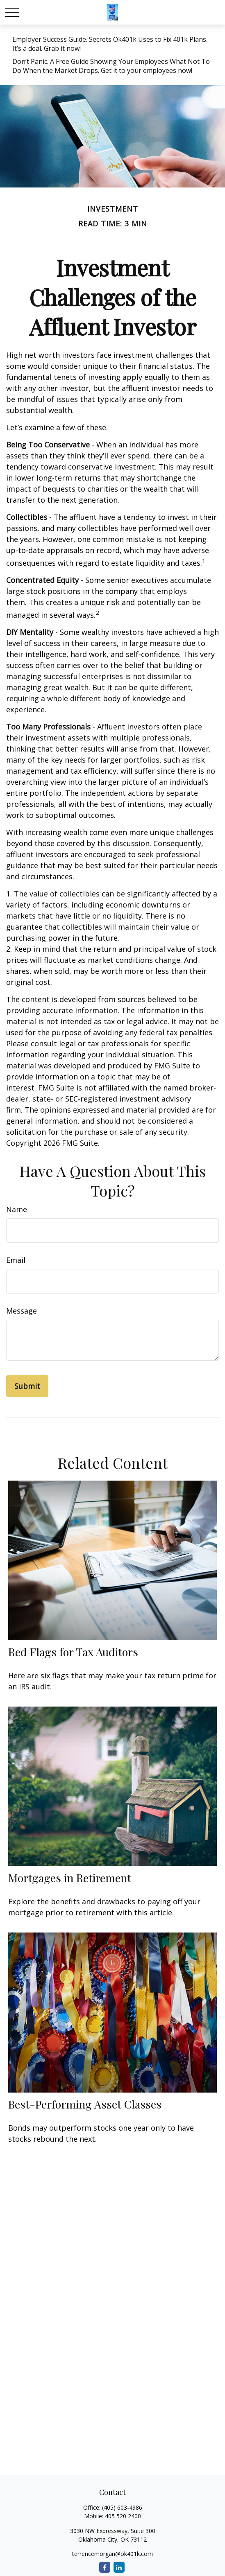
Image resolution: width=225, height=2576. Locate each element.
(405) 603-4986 (122, 2507)
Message (21, 1311)
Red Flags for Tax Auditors (73, 1651)
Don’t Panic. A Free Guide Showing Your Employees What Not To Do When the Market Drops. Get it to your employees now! (111, 66)
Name (16, 1209)
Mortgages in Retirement (69, 1877)
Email (15, 1260)
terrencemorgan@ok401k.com (112, 2554)
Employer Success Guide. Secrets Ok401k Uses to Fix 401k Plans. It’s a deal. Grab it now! (109, 44)
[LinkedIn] (119, 2567)
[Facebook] (104, 2567)
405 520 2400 (123, 2516)
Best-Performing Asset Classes (84, 2104)
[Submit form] (27, 1386)
